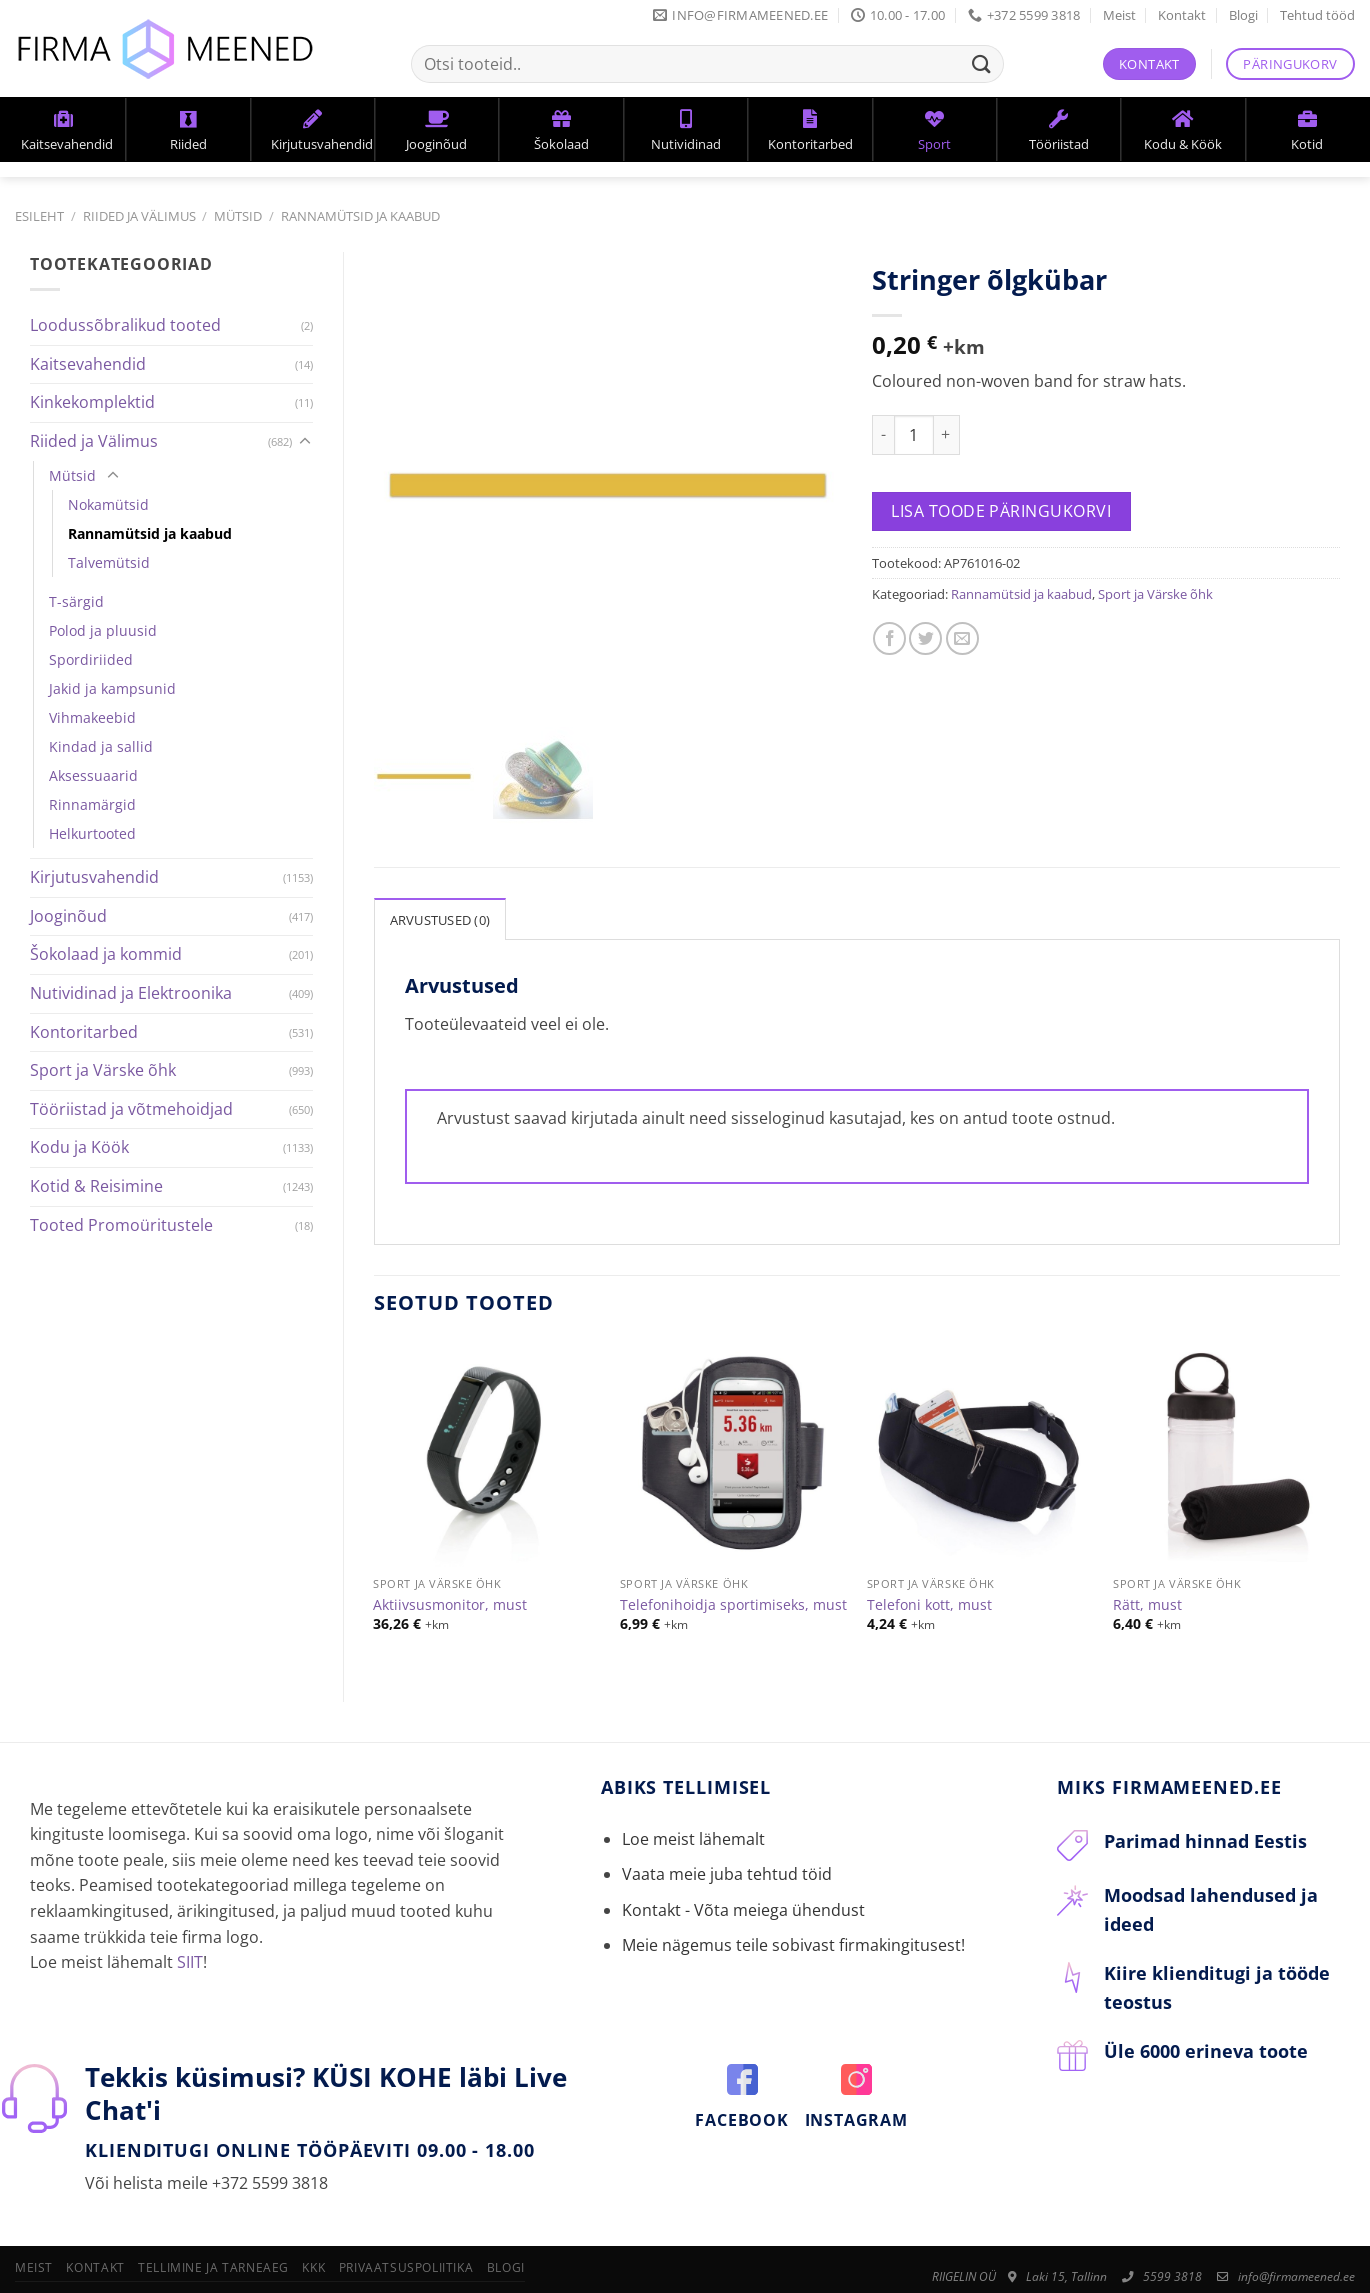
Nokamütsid (108, 504)
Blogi (1243, 15)
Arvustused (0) (440, 864)
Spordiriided (91, 659)
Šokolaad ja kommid (106, 954)
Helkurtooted (92, 833)
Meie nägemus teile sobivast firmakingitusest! (793, 1889)
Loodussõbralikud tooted (125, 325)
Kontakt (1182, 15)
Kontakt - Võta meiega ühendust (743, 1854)
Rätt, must (1147, 1549)
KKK (313, 2211)
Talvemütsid (109, 562)
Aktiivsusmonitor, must (450, 1549)
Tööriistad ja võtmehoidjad (131, 1109)
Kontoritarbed (84, 1032)
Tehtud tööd (1317, 15)
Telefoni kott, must (929, 1549)
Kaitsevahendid (88, 364)
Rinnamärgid (92, 804)
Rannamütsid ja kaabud (360, 216)
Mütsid (238, 216)
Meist (1119, 15)
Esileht (39, 216)
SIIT (190, 1906)
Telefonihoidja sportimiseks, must (733, 1549)
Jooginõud (68, 916)
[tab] (440, 863)
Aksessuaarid (93, 775)
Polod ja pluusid (103, 630)
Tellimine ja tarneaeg (213, 2211)
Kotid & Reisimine (96, 1186)
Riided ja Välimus (139, 216)
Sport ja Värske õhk (103, 1070)
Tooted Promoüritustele (121, 1225)
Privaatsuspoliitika (406, 2211)
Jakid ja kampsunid (112, 688)
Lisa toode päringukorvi (1001, 511)
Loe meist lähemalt (693, 1783)
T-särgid (76, 601)
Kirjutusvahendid (94, 877)
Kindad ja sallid (101, 746)
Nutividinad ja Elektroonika (131, 993)
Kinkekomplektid (92, 402)
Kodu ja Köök (79, 1147)
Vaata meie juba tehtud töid (727, 1818)
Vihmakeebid (92, 717)
